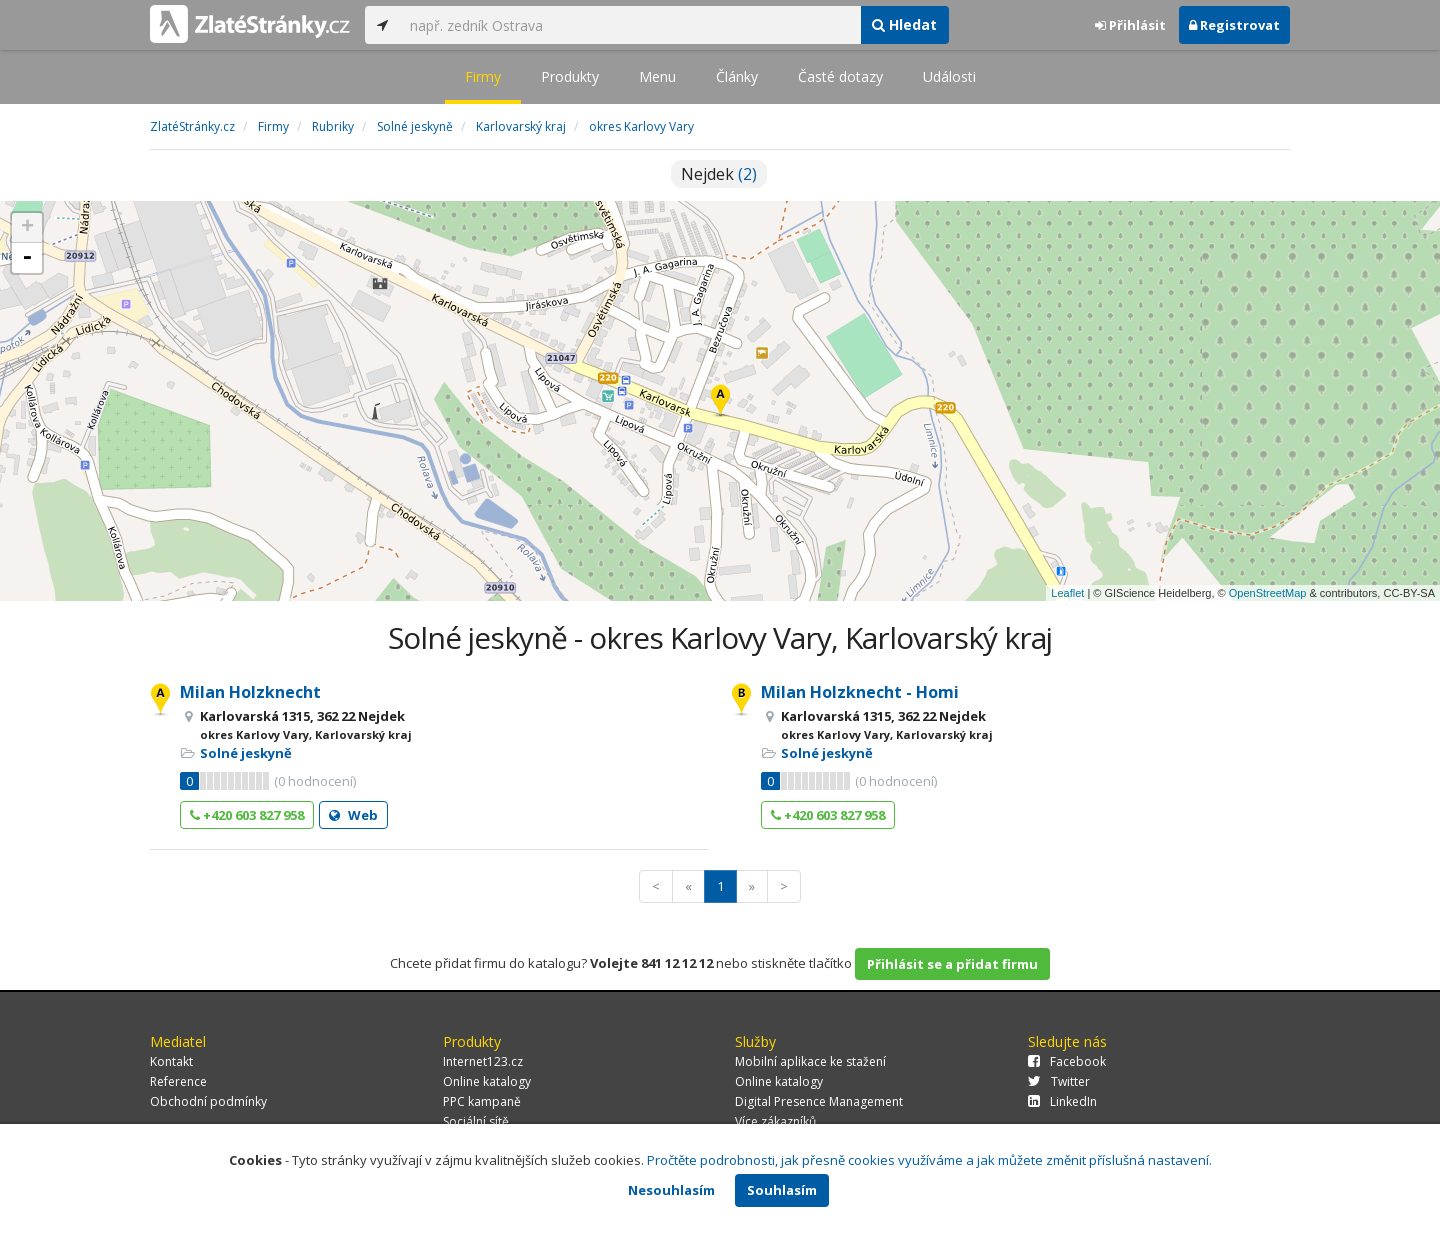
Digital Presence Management (819, 1101)
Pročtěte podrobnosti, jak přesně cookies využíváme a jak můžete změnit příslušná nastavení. (929, 1160)
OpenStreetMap (1268, 593)
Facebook (1067, 1061)
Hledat (904, 24)
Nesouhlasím (671, 1190)
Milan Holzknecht (250, 692)
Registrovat (1234, 25)
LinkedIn (1062, 1101)
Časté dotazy (840, 76)
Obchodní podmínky (208, 1101)
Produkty (570, 76)
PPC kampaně (482, 1101)
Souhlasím (782, 1190)
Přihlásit (1130, 25)
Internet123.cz (483, 1061)
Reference (178, 1081)
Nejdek (719, 174)
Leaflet (1067, 593)
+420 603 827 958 (247, 815)
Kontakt (171, 1061)
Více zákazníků (775, 1121)
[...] (630, 25)
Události (949, 76)
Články (737, 76)
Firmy (483, 76)
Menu (657, 76)
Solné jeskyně (246, 753)
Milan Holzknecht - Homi (860, 692)
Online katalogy (487, 1081)
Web (353, 815)
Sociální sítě (476, 1121)
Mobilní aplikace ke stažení (810, 1061)
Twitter (1059, 1081)
